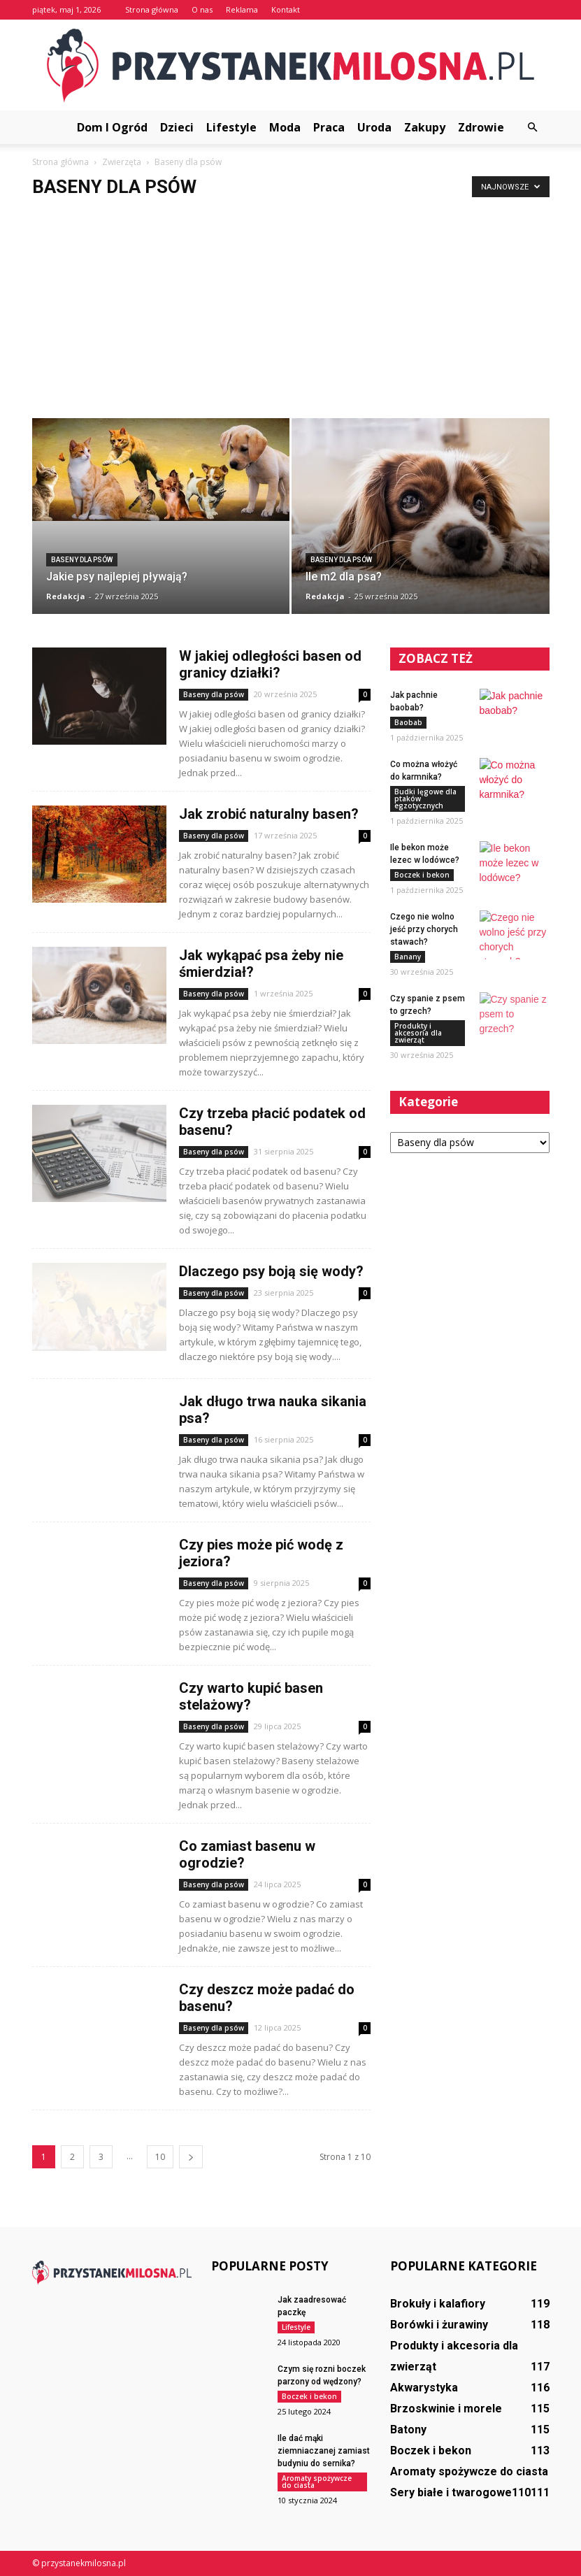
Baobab (408, 722)
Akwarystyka (424, 2387)
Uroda (374, 127)
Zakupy (424, 127)
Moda (285, 127)
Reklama (242, 9)
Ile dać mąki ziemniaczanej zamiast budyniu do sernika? (324, 2450)
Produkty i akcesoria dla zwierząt (418, 1033)
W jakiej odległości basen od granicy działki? (270, 664)
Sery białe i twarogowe (451, 2492)
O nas (202, 9)
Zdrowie (481, 127)
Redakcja (65, 596)
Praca (329, 127)
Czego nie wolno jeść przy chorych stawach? (424, 929)
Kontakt (285, 9)
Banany (407, 956)
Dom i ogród (112, 127)
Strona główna (151, 9)
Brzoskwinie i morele (446, 2408)
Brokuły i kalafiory (437, 2303)
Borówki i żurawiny (439, 2324)
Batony (408, 2429)
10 (160, 2157)
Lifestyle (231, 127)
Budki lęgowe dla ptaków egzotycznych (425, 798)
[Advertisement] (290, 313)
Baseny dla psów (82, 560)
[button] (533, 127)
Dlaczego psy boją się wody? (271, 1271)
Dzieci (177, 127)
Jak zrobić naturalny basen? (269, 814)
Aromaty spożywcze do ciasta (317, 2481)
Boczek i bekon (422, 875)
